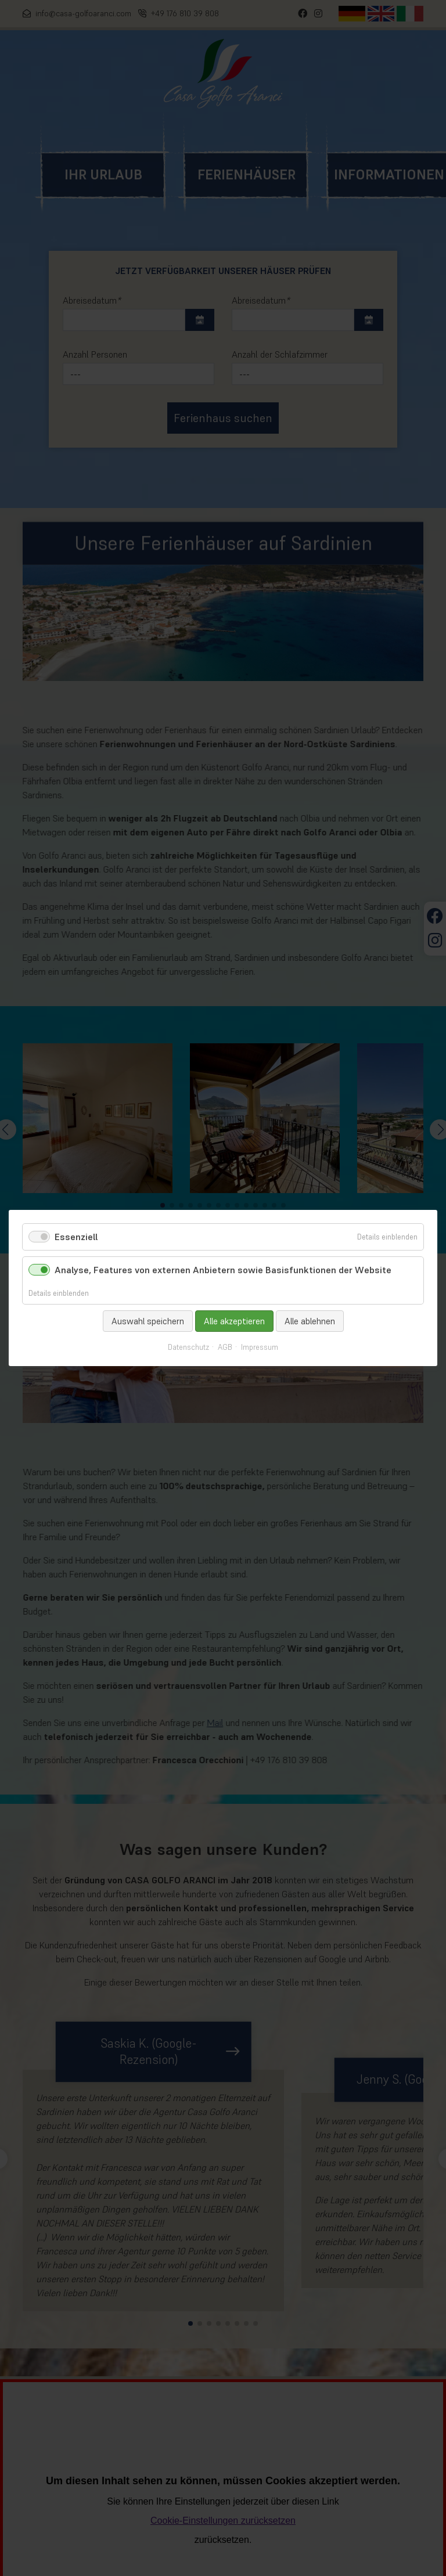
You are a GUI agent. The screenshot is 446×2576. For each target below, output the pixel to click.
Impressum (259, 1347)
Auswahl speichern (148, 1321)
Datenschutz (188, 1347)
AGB (225, 1347)
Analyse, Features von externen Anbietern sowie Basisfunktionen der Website (223, 1270)
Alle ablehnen (310, 1321)
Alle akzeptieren (234, 1321)
